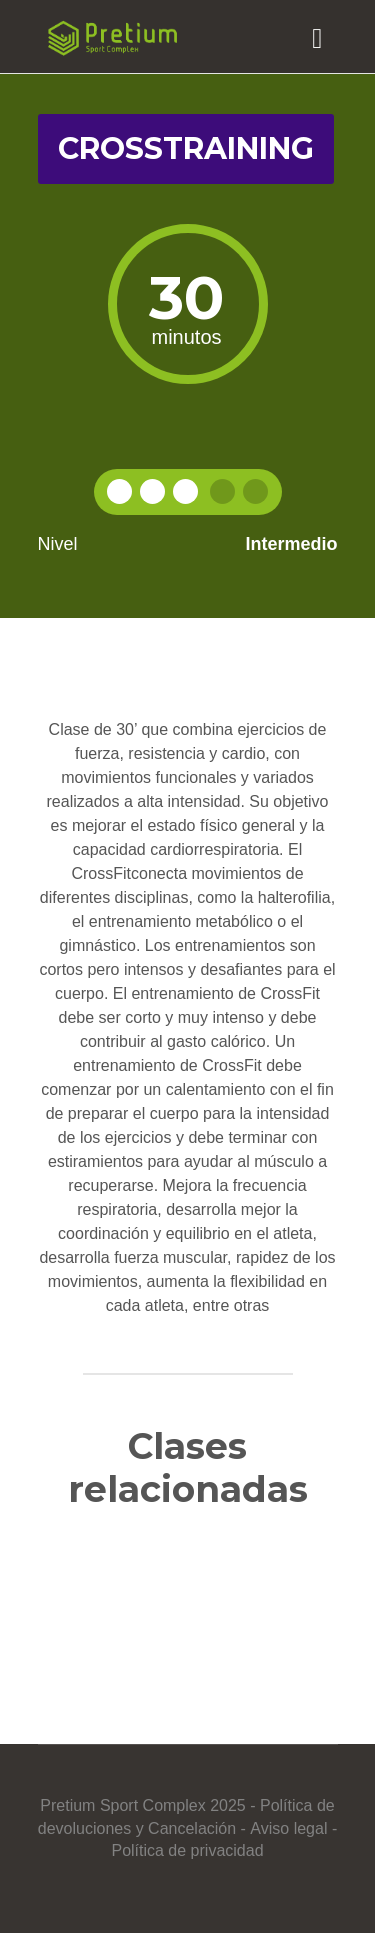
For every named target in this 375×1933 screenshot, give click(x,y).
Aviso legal (288, 1828)
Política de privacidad (187, 1850)
